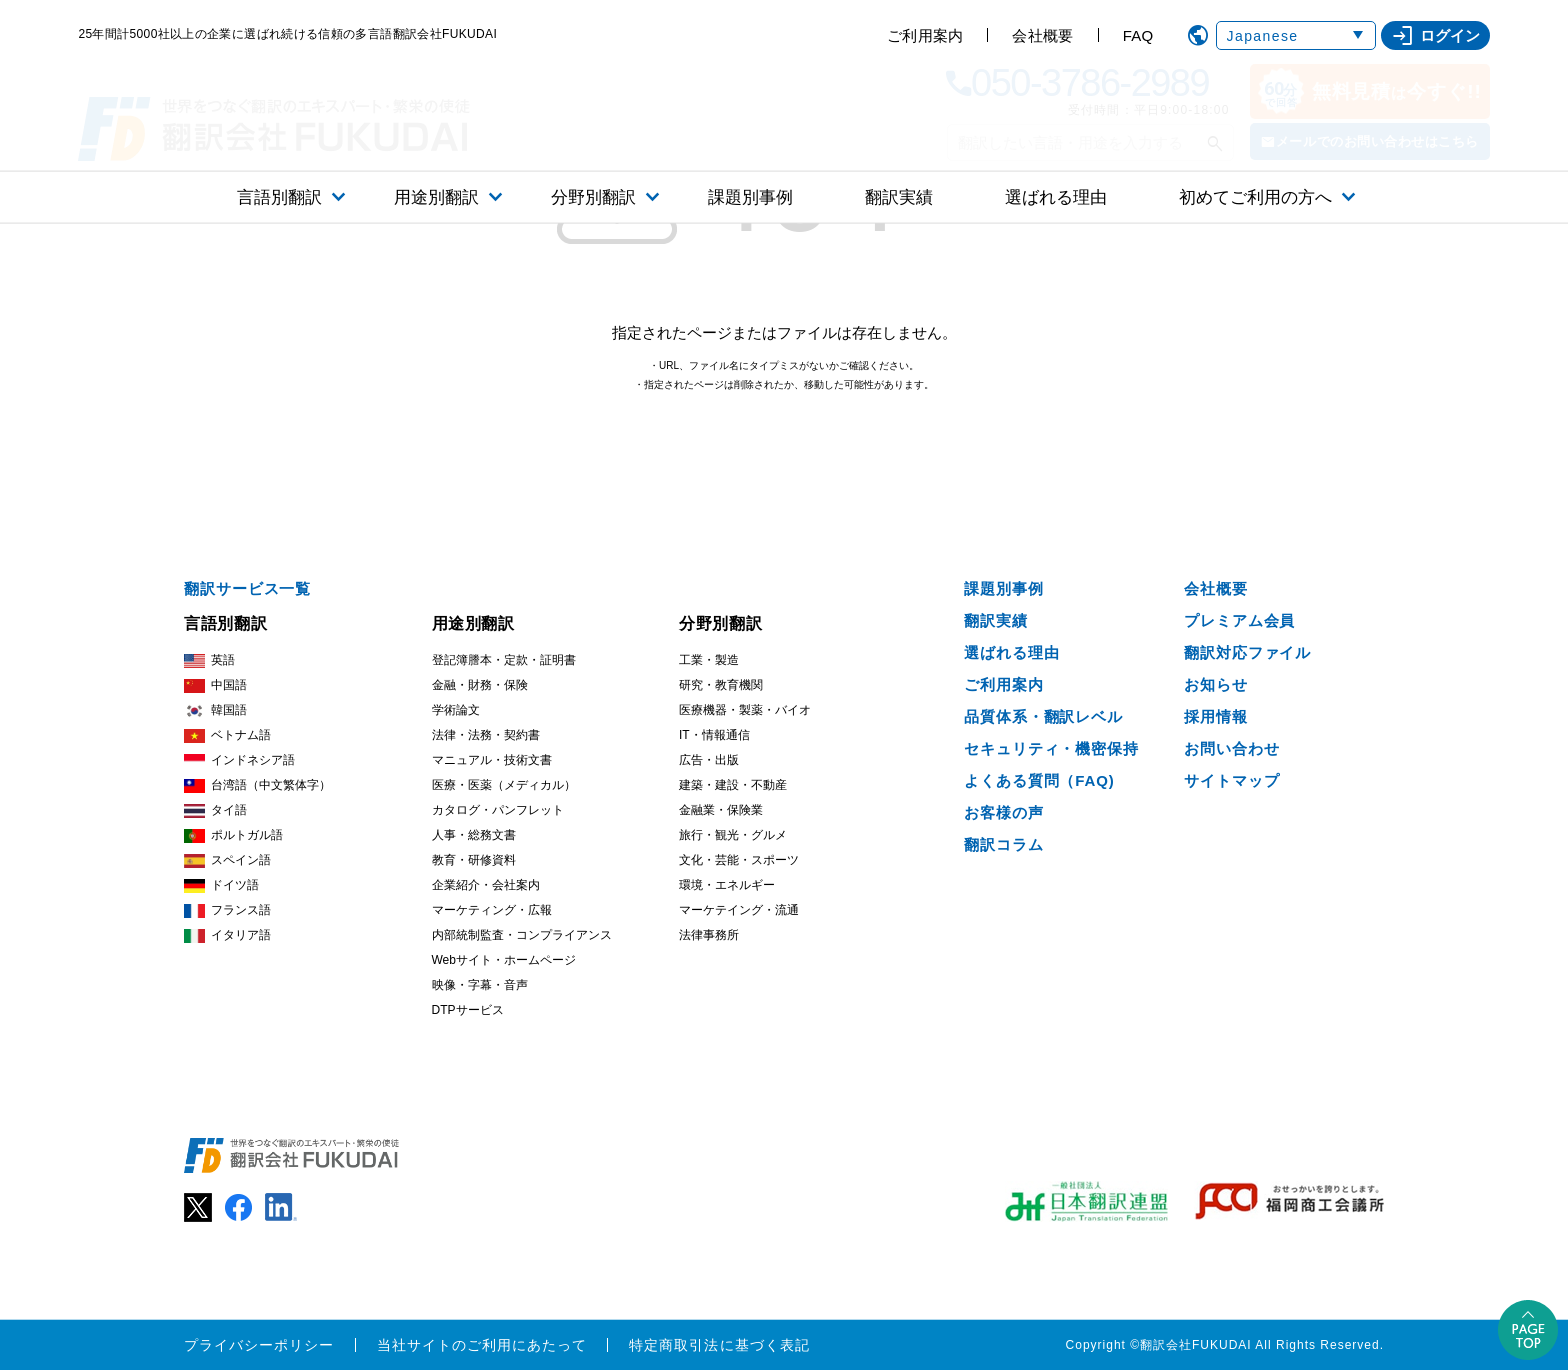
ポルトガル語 (233, 835)
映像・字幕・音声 (480, 985)
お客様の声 (1004, 812)
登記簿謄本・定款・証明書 (504, 660)
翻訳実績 (899, 197)
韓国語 (215, 710)
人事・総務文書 (474, 835)
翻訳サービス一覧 (247, 588)
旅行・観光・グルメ (733, 835)
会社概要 (1042, 35)
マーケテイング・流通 (739, 910)
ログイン (1435, 36)
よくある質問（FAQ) (1039, 780)
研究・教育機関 (721, 685)
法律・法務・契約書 (486, 735)
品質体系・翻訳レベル (1043, 716)
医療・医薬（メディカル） (504, 785)
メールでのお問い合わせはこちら (1377, 141)
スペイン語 (227, 860)
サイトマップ (1231, 780)
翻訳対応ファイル (1247, 652)
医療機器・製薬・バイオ (745, 710)
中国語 (215, 685)
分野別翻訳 (593, 197)
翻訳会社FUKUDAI (1196, 1345)
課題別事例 (750, 197)
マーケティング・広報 (492, 910)
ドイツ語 (221, 885)
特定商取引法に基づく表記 (719, 1345)
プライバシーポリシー (259, 1345)
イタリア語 (227, 935)
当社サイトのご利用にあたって (482, 1345)
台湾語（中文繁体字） (257, 785)
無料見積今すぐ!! (1370, 91)
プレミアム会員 (1239, 620)
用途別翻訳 (436, 197)
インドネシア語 (239, 760)
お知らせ (1216, 684)
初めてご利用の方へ (1255, 197)
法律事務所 (709, 935)
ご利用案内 (925, 35)
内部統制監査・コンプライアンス (522, 935)
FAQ (1138, 35)
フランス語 (227, 910)
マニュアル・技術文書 (492, 760)
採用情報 (1216, 716)
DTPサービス (468, 1010)
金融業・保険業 (721, 810)
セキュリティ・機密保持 (1051, 748)
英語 (209, 660)
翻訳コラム (1004, 844)
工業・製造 (709, 660)
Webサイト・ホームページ (504, 960)
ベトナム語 (227, 735)
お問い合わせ (1231, 748)
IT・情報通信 (714, 735)
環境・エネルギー (727, 885)
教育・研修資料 (474, 860)
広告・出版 (709, 760)
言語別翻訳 (279, 197)
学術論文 (456, 710)
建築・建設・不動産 (733, 785)
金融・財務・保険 (480, 685)
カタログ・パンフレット (498, 810)
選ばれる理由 (1056, 197)
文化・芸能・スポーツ (739, 860)
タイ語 (215, 810)
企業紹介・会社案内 (486, 885)
